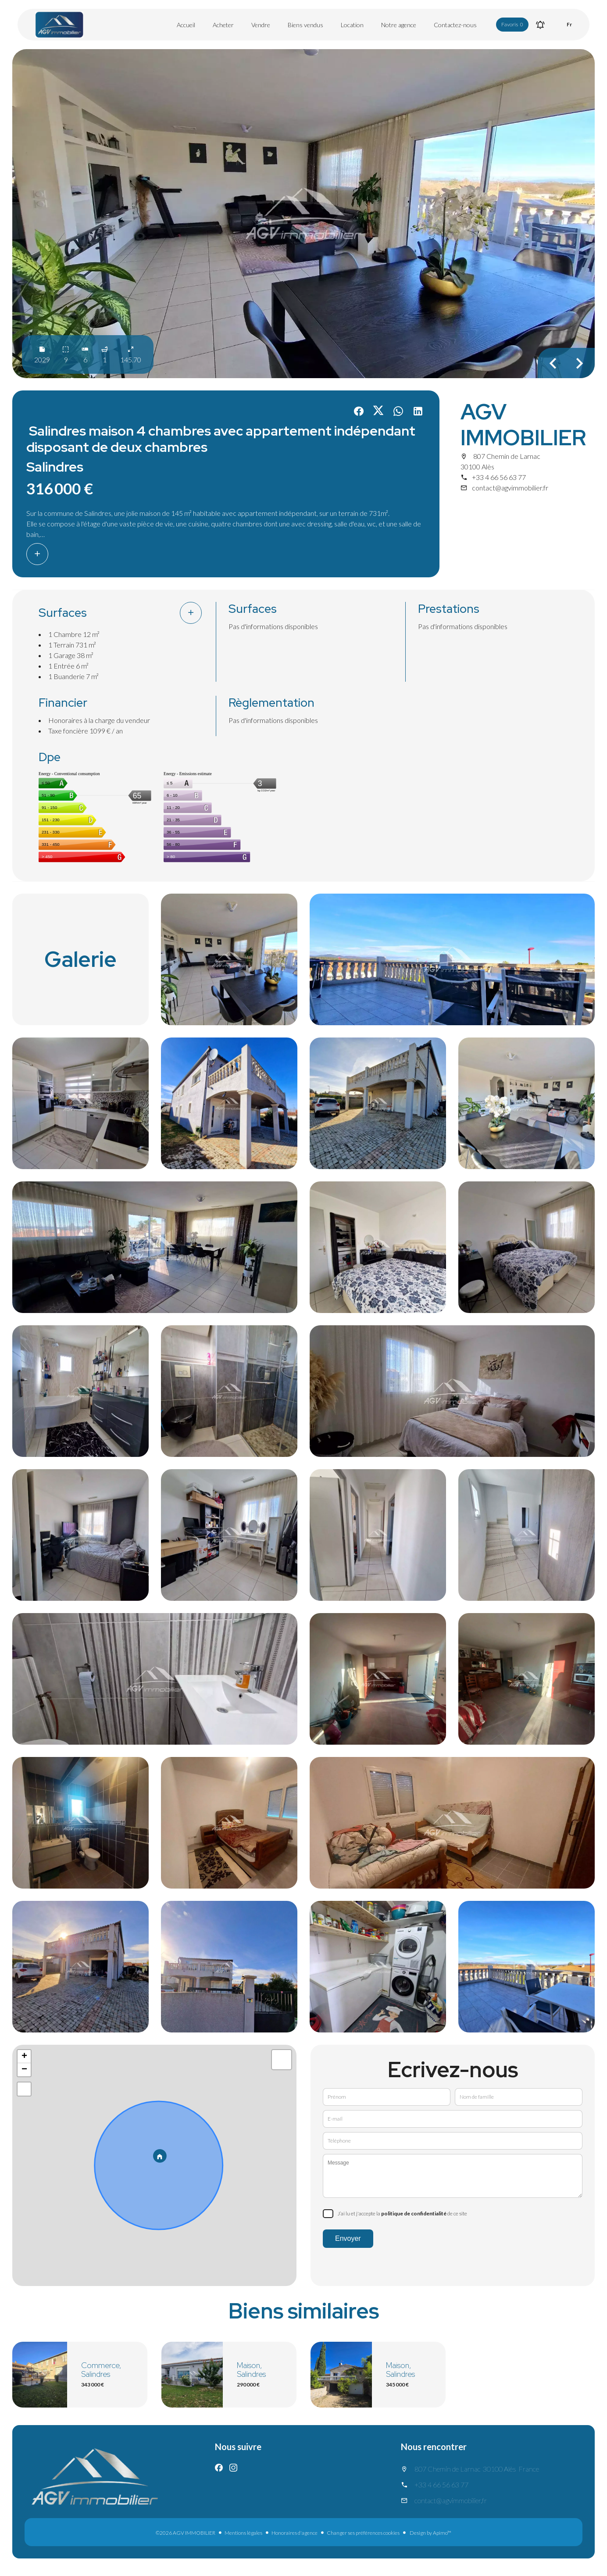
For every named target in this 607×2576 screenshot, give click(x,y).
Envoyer (348, 2238)
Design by (430, 2532)
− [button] (24, 2069)
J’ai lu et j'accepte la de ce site (402, 2213)
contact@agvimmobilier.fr (510, 487)
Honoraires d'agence (294, 2532)
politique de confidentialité (413, 2213)
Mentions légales (243, 2532)
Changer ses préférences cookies (363, 2532)
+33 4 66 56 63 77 (499, 477)
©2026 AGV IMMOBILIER (185, 2532)
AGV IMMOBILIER (523, 424)
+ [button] (24, 2056)
